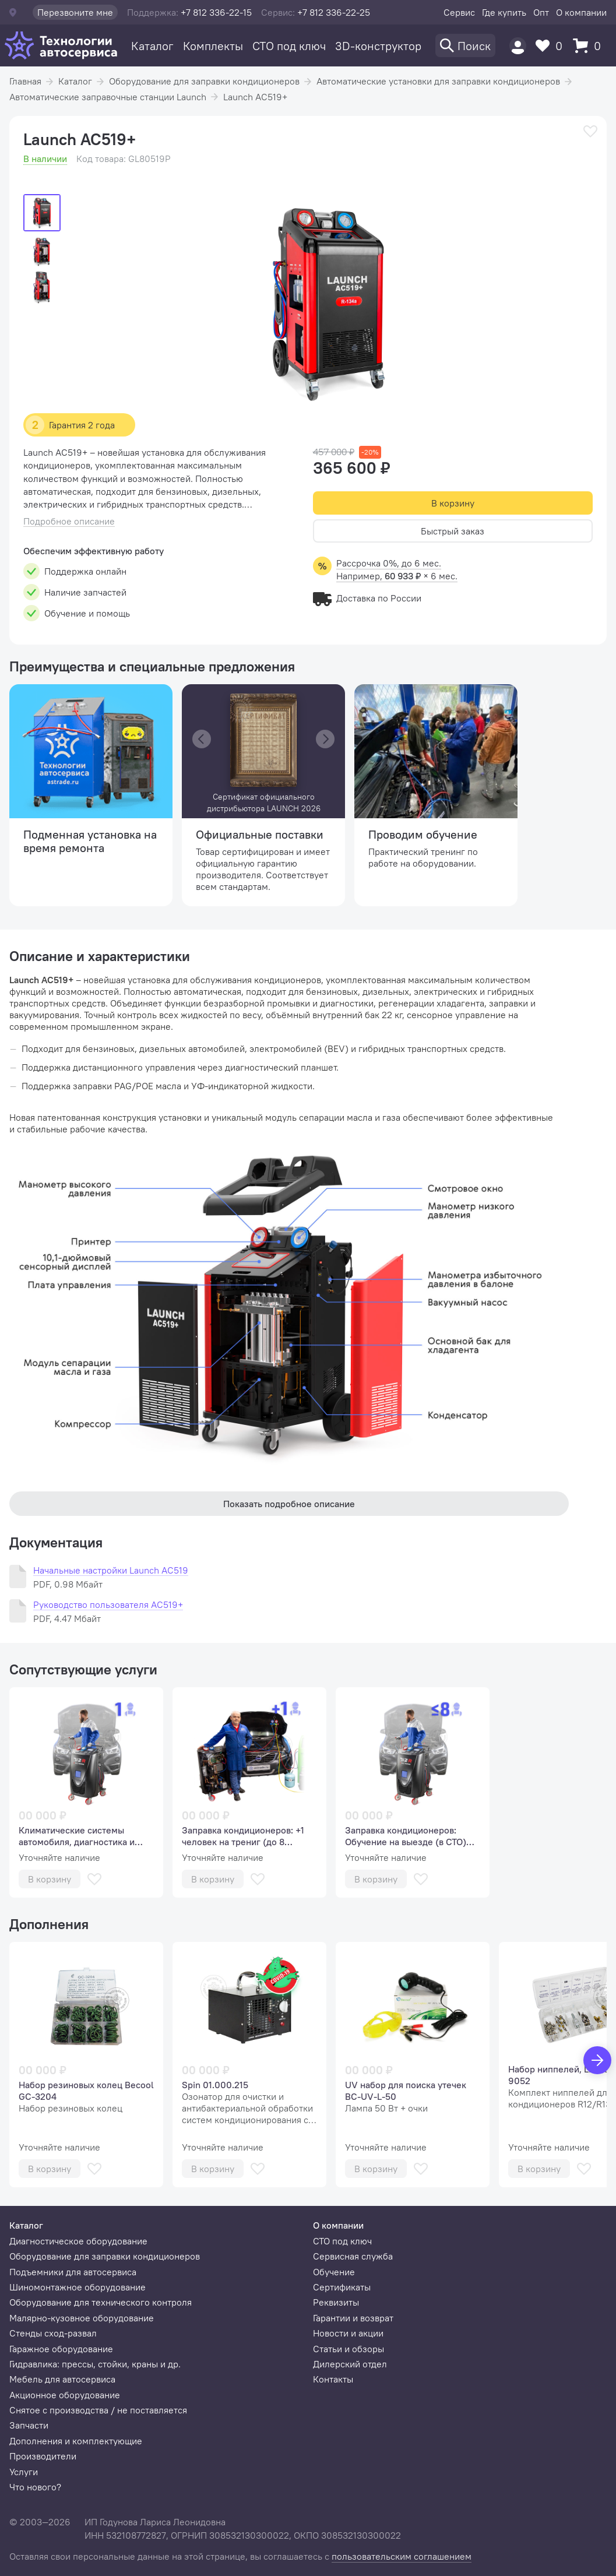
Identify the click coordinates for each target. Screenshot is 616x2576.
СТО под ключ (289, 45)
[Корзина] (590, 45)
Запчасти (28, 2425)
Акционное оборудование (64, 2395)
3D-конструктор (378, 45)
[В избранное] (590, 131)
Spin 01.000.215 (215, 2085)
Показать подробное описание (289, 1503)
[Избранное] (552, 45)
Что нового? (35, 2487)
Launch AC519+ (255, 97)
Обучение (334, 2272)
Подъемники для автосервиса (72, 2272)
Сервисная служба (353, 2256)
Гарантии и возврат (353, 2318)
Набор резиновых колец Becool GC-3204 (86, 2090)
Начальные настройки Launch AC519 (110, 1570)
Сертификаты (342, 2287)
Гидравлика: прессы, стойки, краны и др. (95, 2364)
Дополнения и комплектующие (75, 2441)
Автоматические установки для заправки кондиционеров (438, 81)
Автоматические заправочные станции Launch (107, 97)
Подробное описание (69, 521)
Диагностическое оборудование (78, 2241)
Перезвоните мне (75, 12)
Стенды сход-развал (53, 2333)
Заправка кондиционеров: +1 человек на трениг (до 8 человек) (243, 1835)
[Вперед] (597, 2060)
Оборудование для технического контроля (100, 2302)
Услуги (23, 2472)
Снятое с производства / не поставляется (98, 2410)
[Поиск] (465, 45)
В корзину (452, 503)
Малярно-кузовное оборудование (81, 2318)
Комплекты (213, 45)
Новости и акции (348, 2333)
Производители (42, 2456)
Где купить (504, 12)
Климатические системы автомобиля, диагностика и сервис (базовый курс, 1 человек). (77, 1835)
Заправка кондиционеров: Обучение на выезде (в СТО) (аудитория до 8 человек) (405, 1835)
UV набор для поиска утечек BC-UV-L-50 (405, 2090)
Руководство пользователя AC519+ (108, 1604)
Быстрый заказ (452, 531)
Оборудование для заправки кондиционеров (204, 81)
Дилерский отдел (350, 2364)
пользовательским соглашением (401, 2556)
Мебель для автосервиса (62, 2379)
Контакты (333, 2379)
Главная (25, 81)
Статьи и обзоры (348, 2349)
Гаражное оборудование (61, 2349)
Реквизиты (336, 2302)
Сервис (459, 12)
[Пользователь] (517, 45)
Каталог (152, 45)
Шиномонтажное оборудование (77, 2287)
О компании (581, 12)
